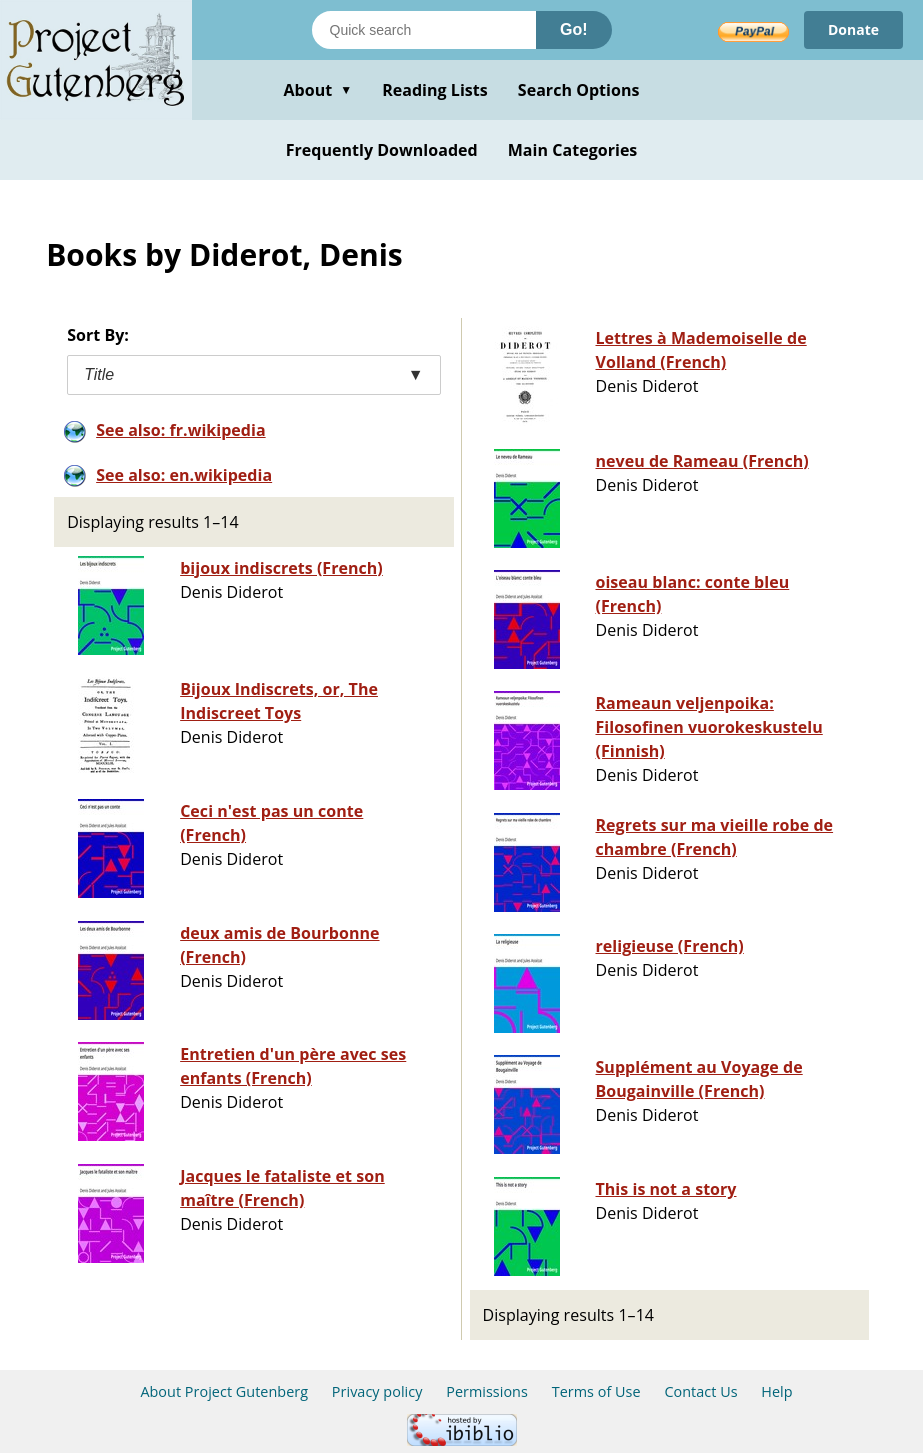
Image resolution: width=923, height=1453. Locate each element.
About (317, 90)
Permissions (487, 1391)
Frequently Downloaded (382, 150)
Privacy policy (377, 1391)
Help (776, 1391)
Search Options (579, 90)
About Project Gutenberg (224, 1391)
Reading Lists (435, 90)
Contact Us (700, 1391)
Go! (574, 29)
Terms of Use (596, 1391)
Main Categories (573, 150)
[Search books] (424, 30)
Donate (853, 29)
